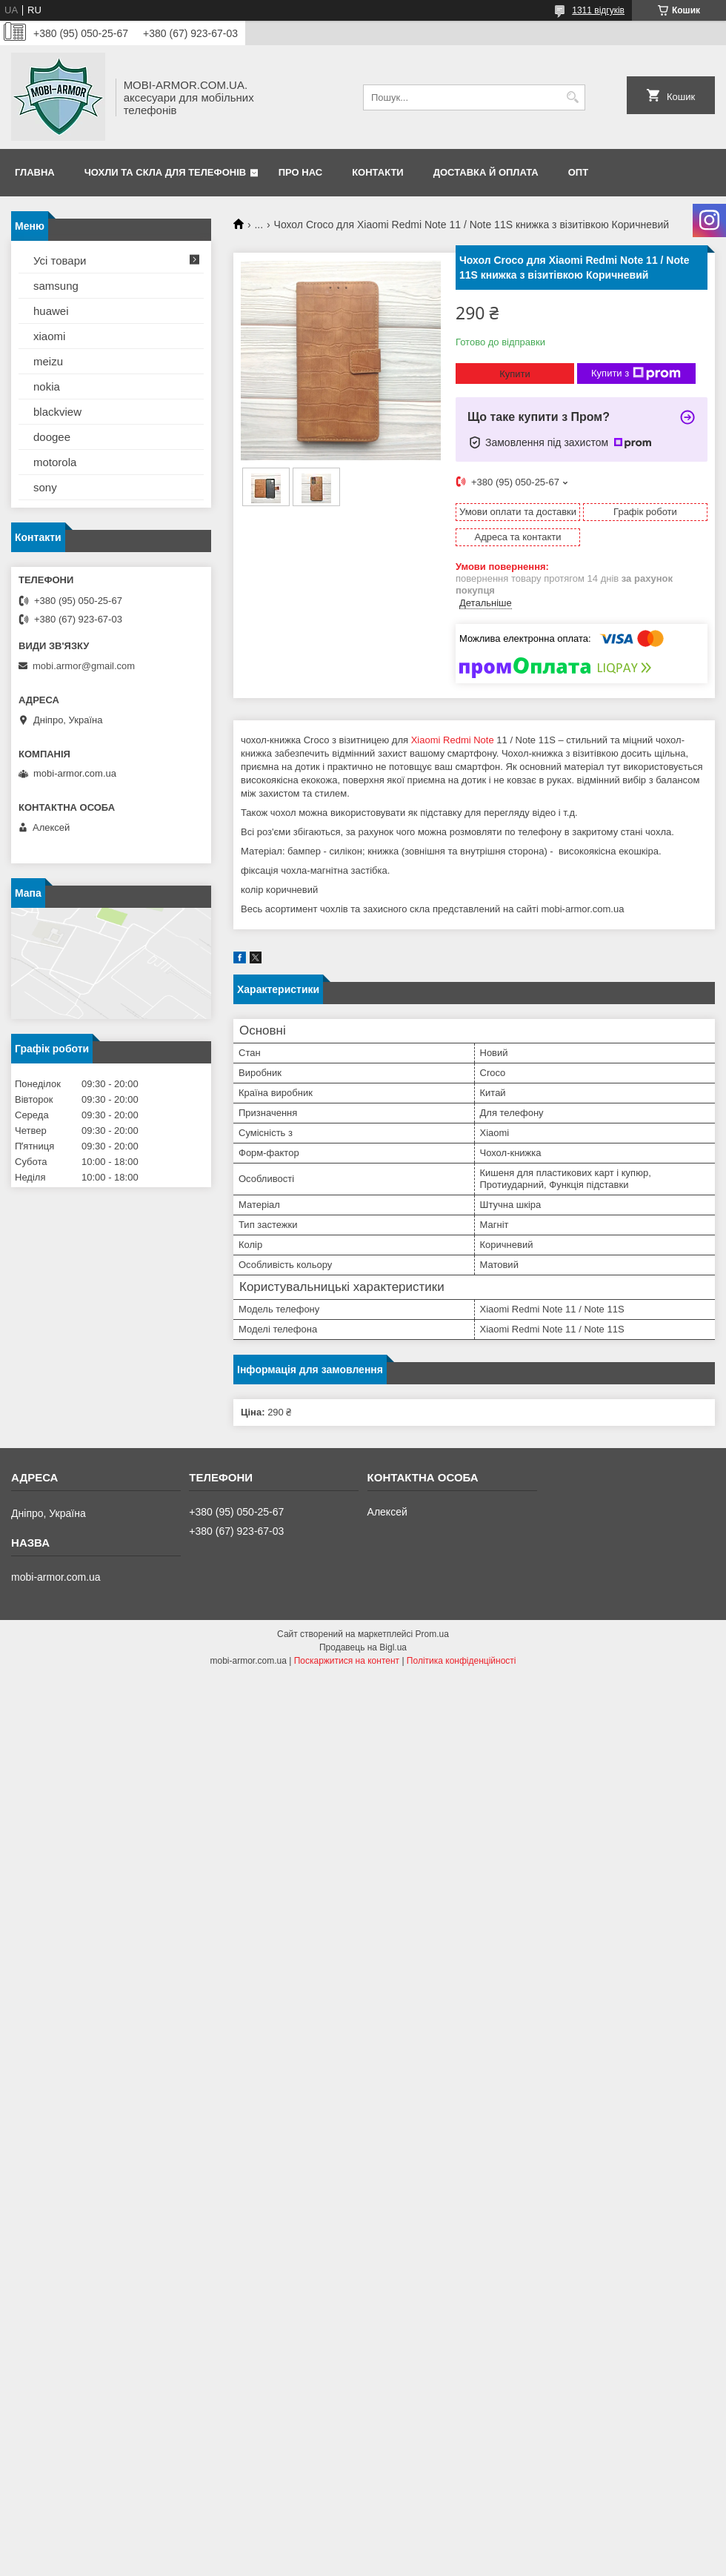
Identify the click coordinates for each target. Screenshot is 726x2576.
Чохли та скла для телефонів (165, 172)
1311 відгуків (598, 10)
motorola (54, 462)
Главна (35, 172)
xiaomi (49, 336)
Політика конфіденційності (461, 1661)
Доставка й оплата (486, 172)
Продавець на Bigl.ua (363, 1647)
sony (45, 487)
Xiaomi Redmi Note (452, 740)
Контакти (378, 172)
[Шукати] (572, 97)
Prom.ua (432, 1634)
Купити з (636, 373)
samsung (56, 285)
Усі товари (59, 260)
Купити (514, 373)
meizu (48, 361)
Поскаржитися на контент (346, 1661)
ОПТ (578, 172)
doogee (51, 437)
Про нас (300, 172)
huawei (51, 311)
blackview (57, 411)
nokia (46, 386)
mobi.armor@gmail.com (84, 665)
